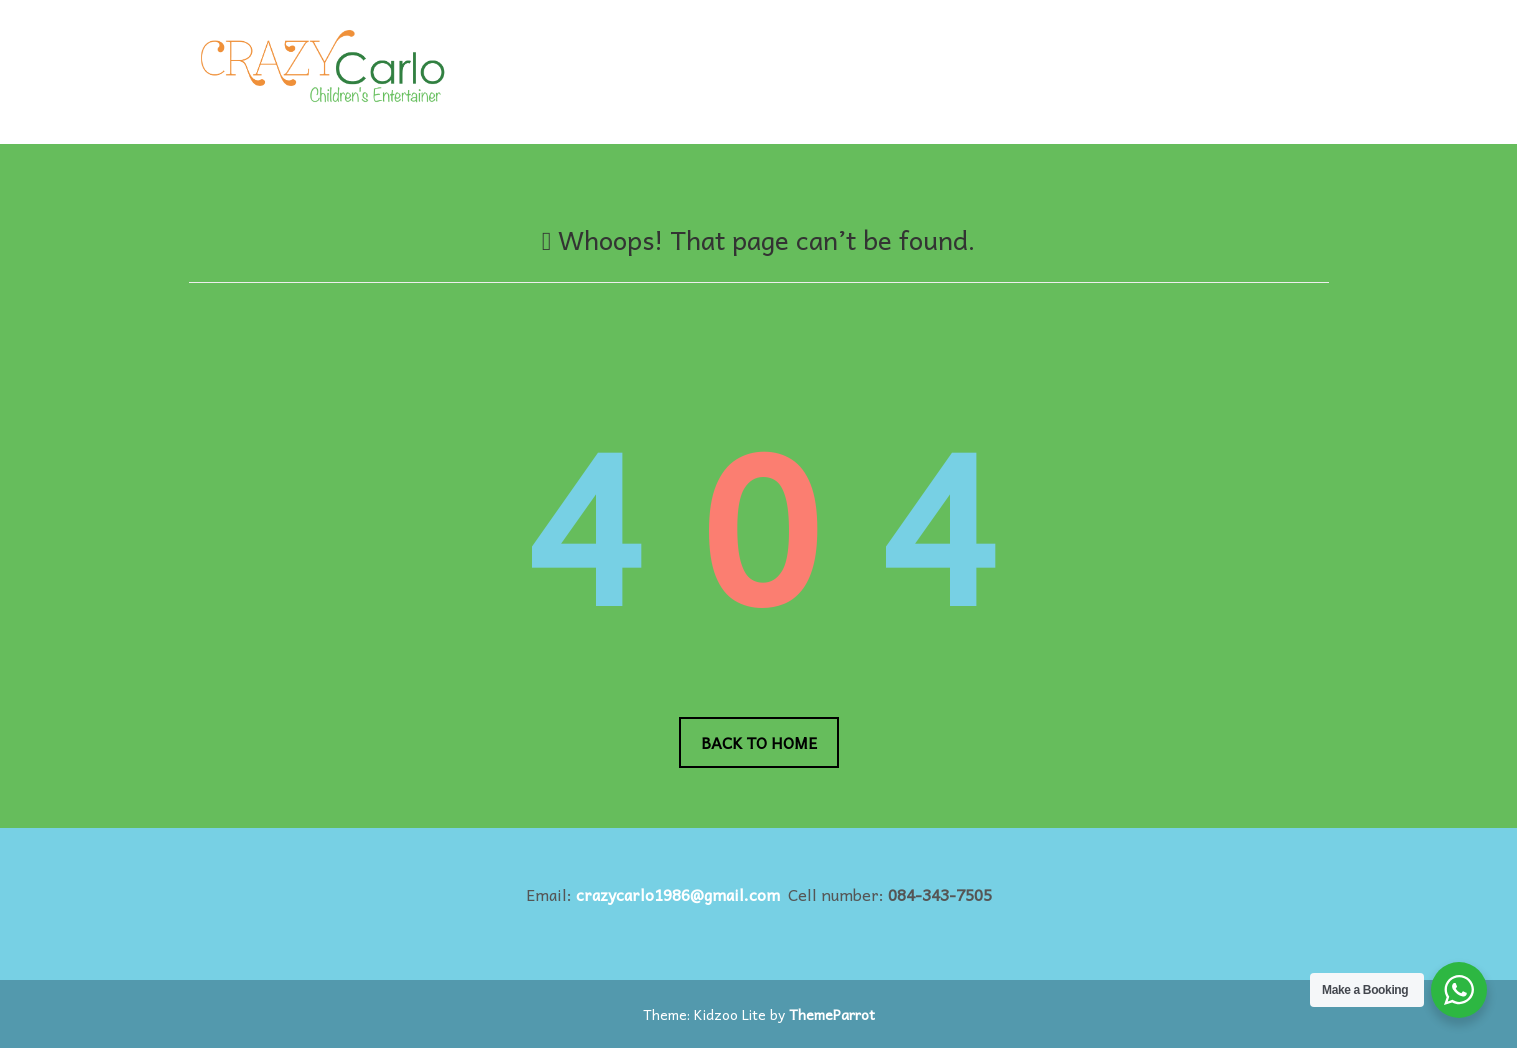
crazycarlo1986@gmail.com (678, 894)
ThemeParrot (832, 1014)
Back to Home (759, 742)
